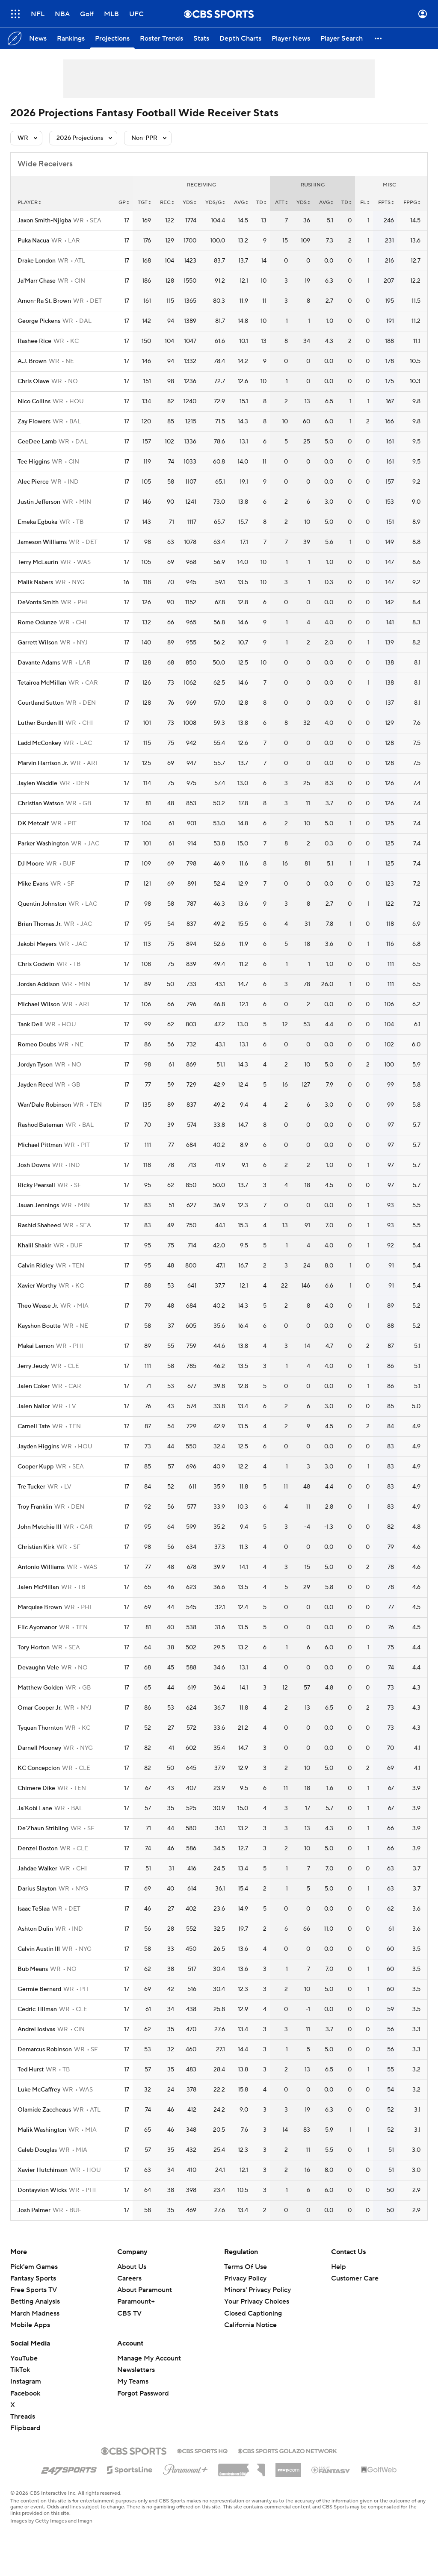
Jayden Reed (35, 1085)
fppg (411, 202)
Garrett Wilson (38, 643)
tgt (144, 202)
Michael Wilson (39, 1004)
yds (189, 202)
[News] (38, 38)
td (261, 202)
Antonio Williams (41, 1567)
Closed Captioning (253, 2313)
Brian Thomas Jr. (40, 924)
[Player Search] (341, 38)
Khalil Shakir (34, 1246)
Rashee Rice (34, 341)
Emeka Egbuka (37, 522)
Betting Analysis (35, 2301)
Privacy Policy (245, 2278)
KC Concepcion (39, 1768)
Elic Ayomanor (37, 1627)
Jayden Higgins (38, 1446)
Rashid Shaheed (39, 1225)
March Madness (34, 2313)
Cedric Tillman (37, 2009)
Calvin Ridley (35, 1266)
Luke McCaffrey (39, 2090)
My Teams (132, 2381)
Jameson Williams (42, 542)
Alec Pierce (33, 482)
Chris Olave (33, 381)
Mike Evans (33, 884)
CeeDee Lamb (37, 442)
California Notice (250, 2325)
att (281, 202)
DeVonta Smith (38, 602)
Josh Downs (34, 1165)
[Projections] (112, 38)
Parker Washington (43, 844)
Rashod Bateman (40, 1125)
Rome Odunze (37, 622)
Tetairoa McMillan (42, 683)
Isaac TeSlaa (34, 1909)
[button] (378, 38)
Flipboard (25, 2428)
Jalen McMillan (38, 1587)
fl (365, 202)
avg (241, 202)
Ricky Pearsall (36, 1185)
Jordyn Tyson (35, 1065)
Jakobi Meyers (37, 944)
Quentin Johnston (42, 904)
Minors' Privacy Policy (257, 2290)
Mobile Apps (30, 2325)
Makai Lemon (36, 1346)
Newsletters (136, 2370)
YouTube (24, 2358)
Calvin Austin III (39, 1949)
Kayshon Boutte (39, 1326)
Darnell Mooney (39, 1748)
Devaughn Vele (38, 1668)
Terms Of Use (245, 2267)
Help (338, 2267)
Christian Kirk (36, 1547)
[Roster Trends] (161, 38)
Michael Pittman (40, 1145)
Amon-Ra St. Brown (44, 301)
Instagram (25, 2381)
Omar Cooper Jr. (40, 1708)
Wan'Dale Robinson (44, 1105)
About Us (131, 2267)
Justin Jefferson (39, 502)
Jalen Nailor (34, 1406)
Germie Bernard (39, 1989)
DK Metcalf (33, 823)
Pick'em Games (34, 2267)
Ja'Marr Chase (37, 281)
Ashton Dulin (35, 1929)
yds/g (215, 202)
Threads (22, 2416)
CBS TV (129, 2313)
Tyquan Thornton (40, 1728)
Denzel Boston (38, 1848)
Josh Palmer (34, 2210)
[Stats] (201, 38)
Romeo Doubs (37, 1045)
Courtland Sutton (41, 703)
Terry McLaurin (38, 562)
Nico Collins (34, 401)
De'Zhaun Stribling (43, 1828)
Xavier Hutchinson (43, 2170)
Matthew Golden (40, 1688)
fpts (386, 202)
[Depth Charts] (240, 38)
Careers (129, 2278)
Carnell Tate (34, 1426)
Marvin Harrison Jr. (43, 763)
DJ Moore (31, 864)
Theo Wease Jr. (38, 1306)
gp (123, 202)
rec (167, 202)
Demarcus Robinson (45, 2049)
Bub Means (33, 1969)
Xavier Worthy (37, 1286)
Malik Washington (42, 2130)
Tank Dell (30, 1024)
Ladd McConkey (39, 743)
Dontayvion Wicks (42, 2190)
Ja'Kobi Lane (35, 1808)
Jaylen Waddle (37, 783)
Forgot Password (143, 2393)
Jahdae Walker (37, 1869)
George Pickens (39, 321)
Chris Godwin (36, 964)
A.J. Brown (32, 361)
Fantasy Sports (33, 2278)
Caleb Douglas (37, 2150)
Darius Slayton (37, 1889)
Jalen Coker (34, 1386)
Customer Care (355, 2278)
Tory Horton (34, 1647)
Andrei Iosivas (36, 2029)
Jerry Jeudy (33, 1366)
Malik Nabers (35, 582)
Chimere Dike (36, 1788)
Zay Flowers (34, 421)
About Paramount (144, 2290)
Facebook (25, 2393)
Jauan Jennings (38, 1205)
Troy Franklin (35, 1507)
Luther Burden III (40, 723)
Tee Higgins (34, 462)
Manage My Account (149, 2358)
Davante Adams (39, 663)
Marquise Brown (40, 1607)
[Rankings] (71, 38)
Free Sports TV (33, 2290)
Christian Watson (41, 803)
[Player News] (290, 38)
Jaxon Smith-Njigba (44, 221)
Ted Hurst (31, 2070)
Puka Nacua (33, 241)
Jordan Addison (38, 984)
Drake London (37, 261)
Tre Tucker (31, 1487)
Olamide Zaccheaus (44, 2110)
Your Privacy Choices (256, 2301)
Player (29, 202)
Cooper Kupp (35, 1467)
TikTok (20, 2370)
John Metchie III (39, 1527)
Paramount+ (136, 2301)
